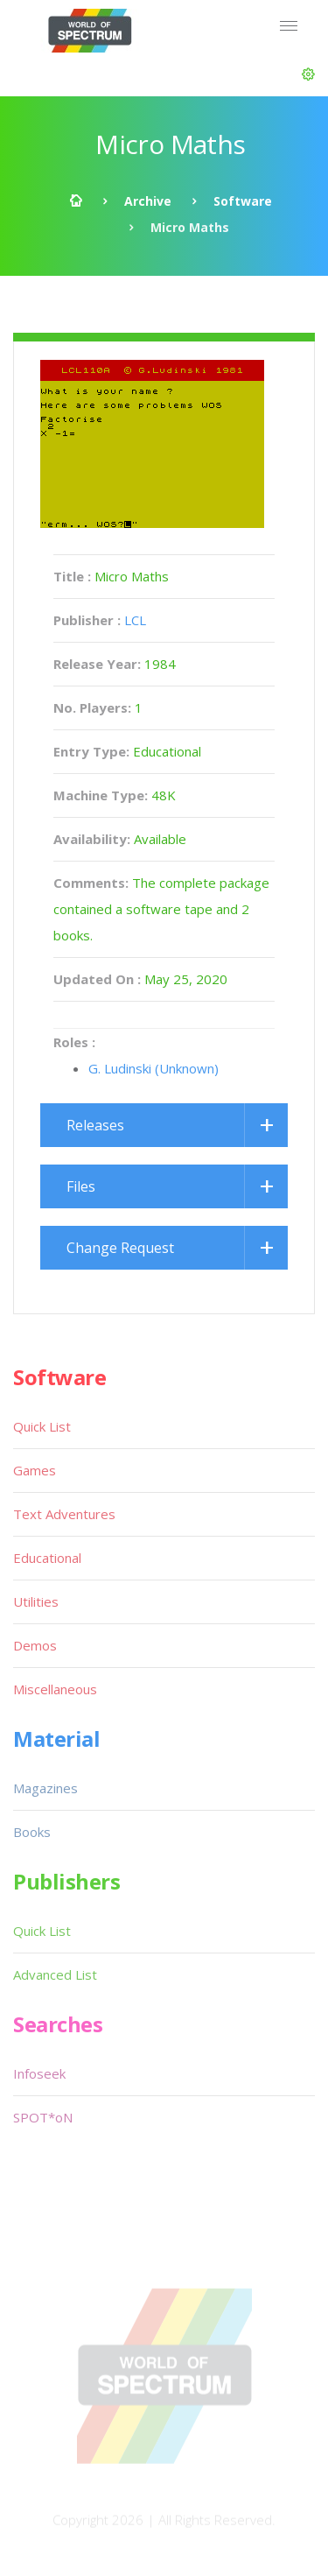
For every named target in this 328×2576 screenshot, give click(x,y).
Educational (47, 1557)
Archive (147, 201)
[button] (308, 74)
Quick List (42, 1426)
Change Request (120, 1247)
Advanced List (55, 1974)
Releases (95, 1125)
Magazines (45, 1788)
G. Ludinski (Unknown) (153, 1068)
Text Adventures (64, 1514)
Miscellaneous (55, 1689)
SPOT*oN (43, 2117)
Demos (35, 1645)
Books (32, 1832)
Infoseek (39, 2073)
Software (242, 201)
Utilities (36, 1601)
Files (80, 1186)
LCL (135, 620)
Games (34, 1470)
